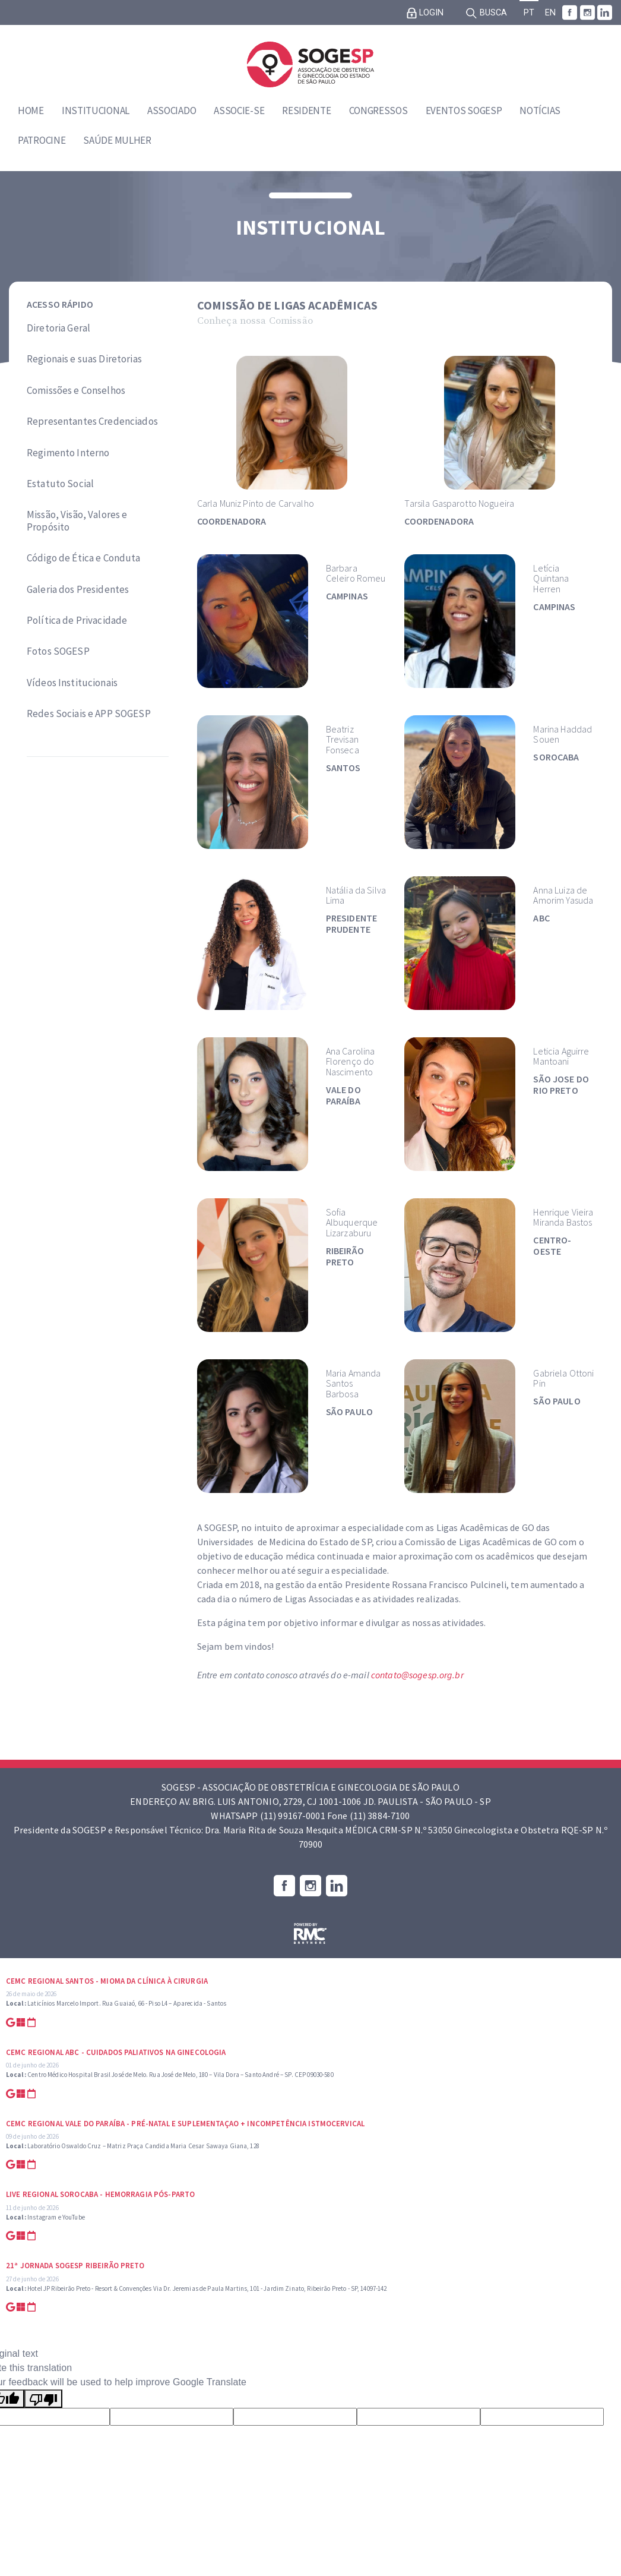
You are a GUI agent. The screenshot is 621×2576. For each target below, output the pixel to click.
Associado (171, 110)
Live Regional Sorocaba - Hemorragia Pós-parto (100, 2194)
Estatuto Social (60, 484)
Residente (306, 110)
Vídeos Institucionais (72, 683)
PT (529, 13)
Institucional (95, 110)
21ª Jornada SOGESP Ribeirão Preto (75, 2266)
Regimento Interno (68, 453)
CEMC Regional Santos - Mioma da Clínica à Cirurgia (107, 1981)
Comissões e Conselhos (76, 390)
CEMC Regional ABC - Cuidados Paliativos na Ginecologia (116, 2052)
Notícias (539, 110)
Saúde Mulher (117, 140)
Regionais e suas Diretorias (84, 359)
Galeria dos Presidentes (78, 589)
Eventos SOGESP (464, 110)
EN (550, 13)
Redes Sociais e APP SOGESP (89, 713)
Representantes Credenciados (92, 421)
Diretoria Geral (58, 328)
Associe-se (239, 110)
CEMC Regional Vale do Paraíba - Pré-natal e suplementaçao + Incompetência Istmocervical (185, 2124)
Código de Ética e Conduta (84, 558)
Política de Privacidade (77, 620)
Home (31, 110)
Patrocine (41, 140)
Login (425, 13)
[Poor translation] (43, 2398)
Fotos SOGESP (58, 651)
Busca (486, 13)
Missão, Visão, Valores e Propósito (77, 521)
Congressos (378, 110)
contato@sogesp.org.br (417, 1675)
